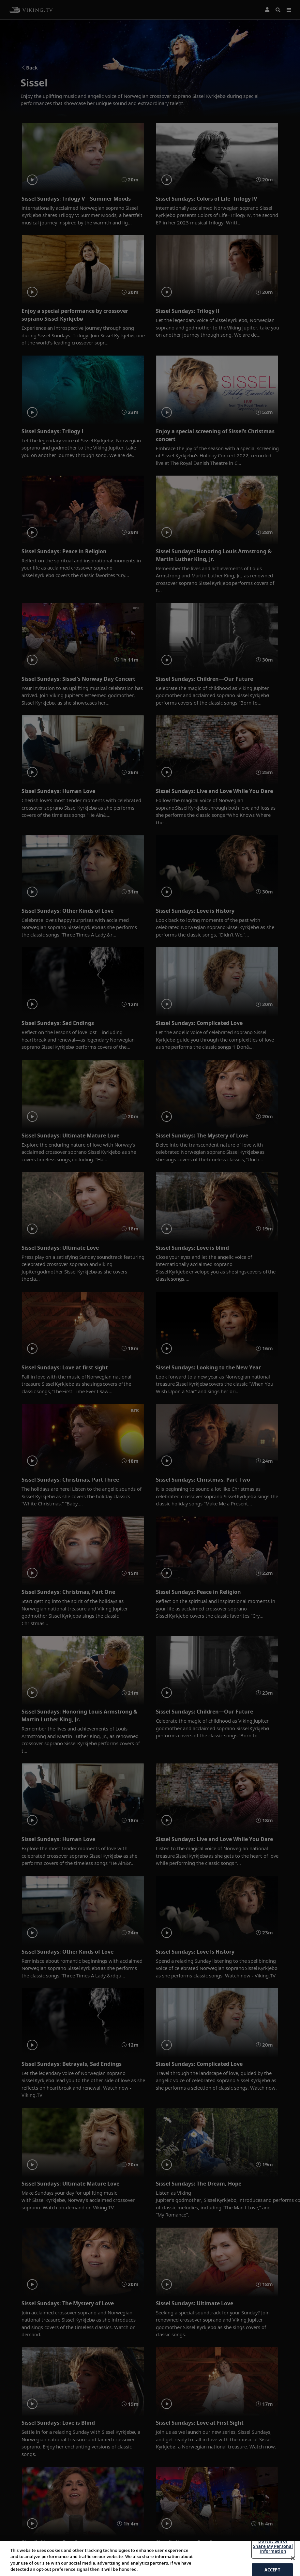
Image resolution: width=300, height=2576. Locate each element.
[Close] (293, 2558)
